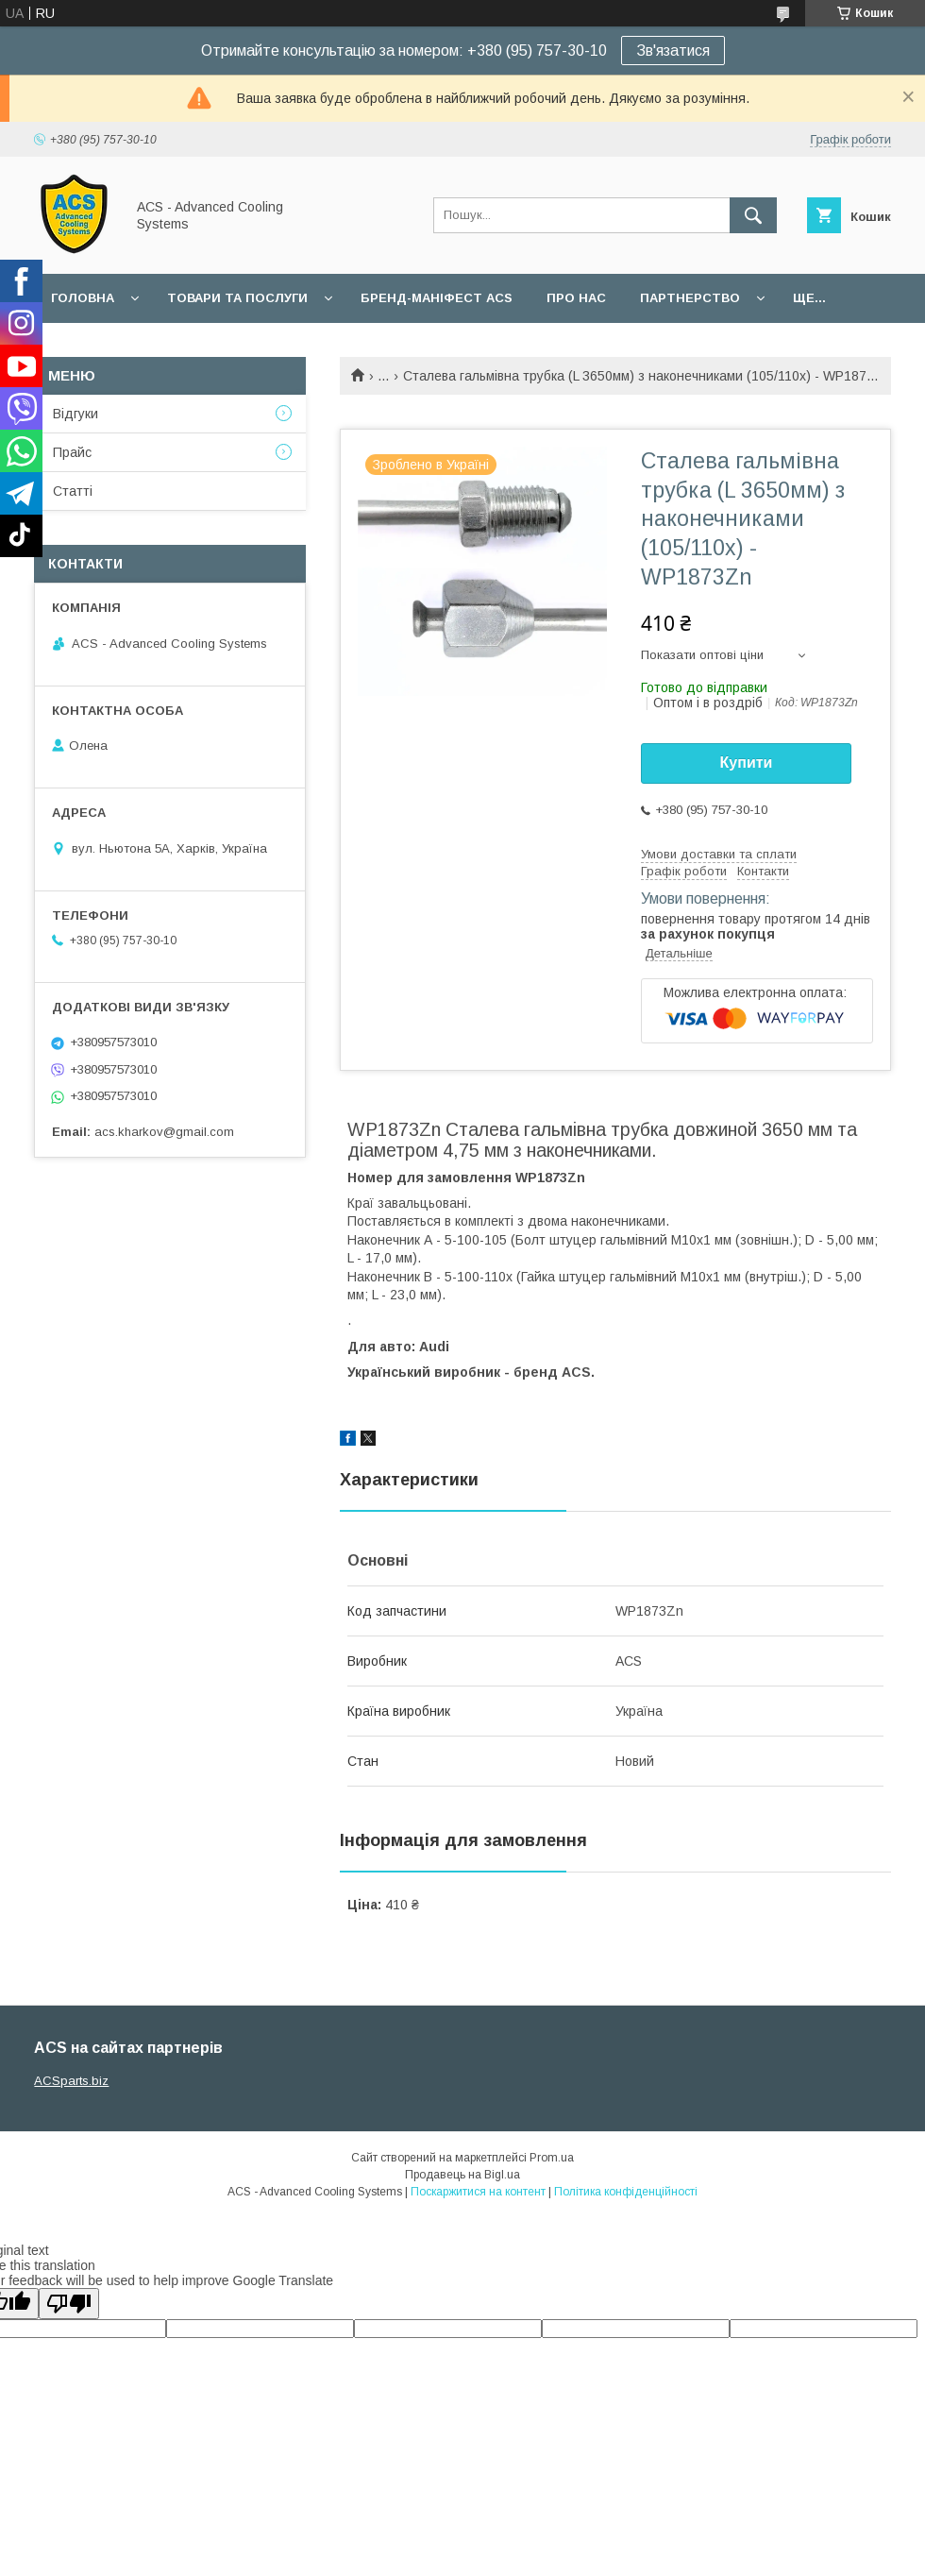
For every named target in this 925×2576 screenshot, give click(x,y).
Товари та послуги (237, 298)
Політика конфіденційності (626, 2191)
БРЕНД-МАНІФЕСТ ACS (437, 298)
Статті (72, 491)
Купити (746, 762)
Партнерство (690, 298)
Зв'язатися (673, 50)
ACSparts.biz (71, 2081)
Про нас (576, 298)
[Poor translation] (69, 2303)
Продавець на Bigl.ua (462, 2174)
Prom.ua (552, 2157)
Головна (82, 298)
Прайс (72, 452)
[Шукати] (753, 215)
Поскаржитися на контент (478, 2191)
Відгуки (75, 413)
